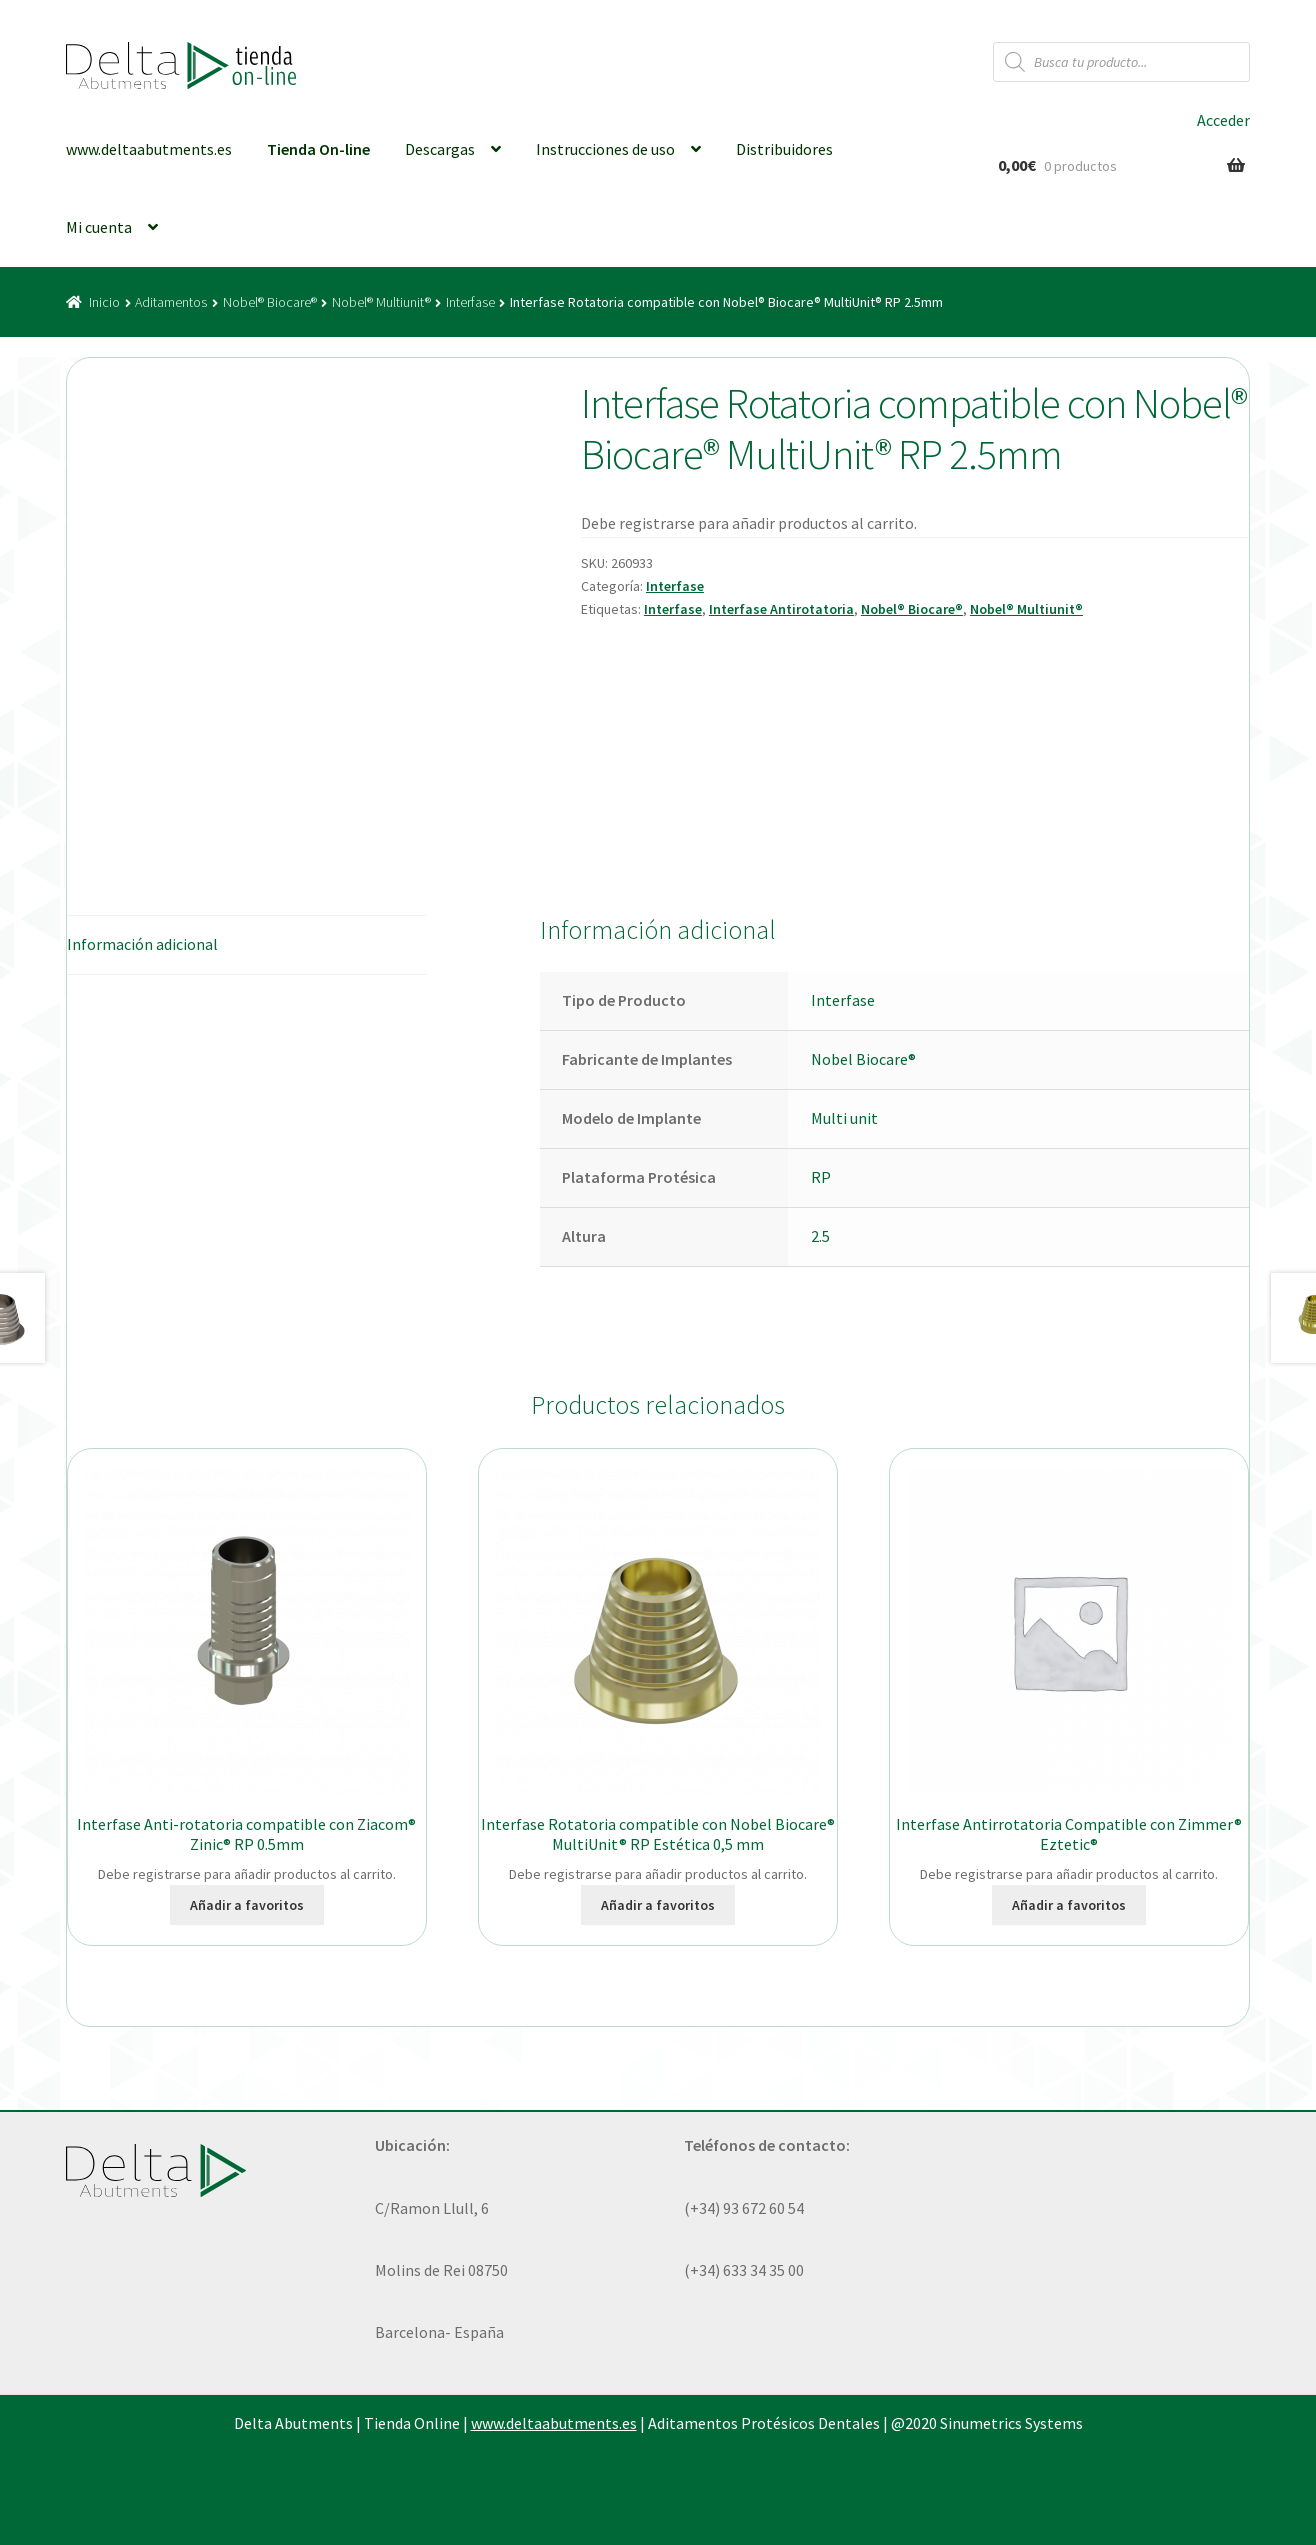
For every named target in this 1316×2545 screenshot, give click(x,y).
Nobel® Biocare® (270, 302)
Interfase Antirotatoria (781, 609)
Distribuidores (784, 149)
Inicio (104, 302)
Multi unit (844, 1118)
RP (821, 1177)
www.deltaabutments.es (149, 149)
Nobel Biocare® (863, 1059)
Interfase (470, 302)
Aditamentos (171, 302)
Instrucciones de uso (605, 149)
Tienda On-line (318, 149)
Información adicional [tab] (142, 944)
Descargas (440, 149)
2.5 (820, 1236)
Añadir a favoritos (247, 1905)
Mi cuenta (99, 227)
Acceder (1223, 120)
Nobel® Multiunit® (381, 302)
